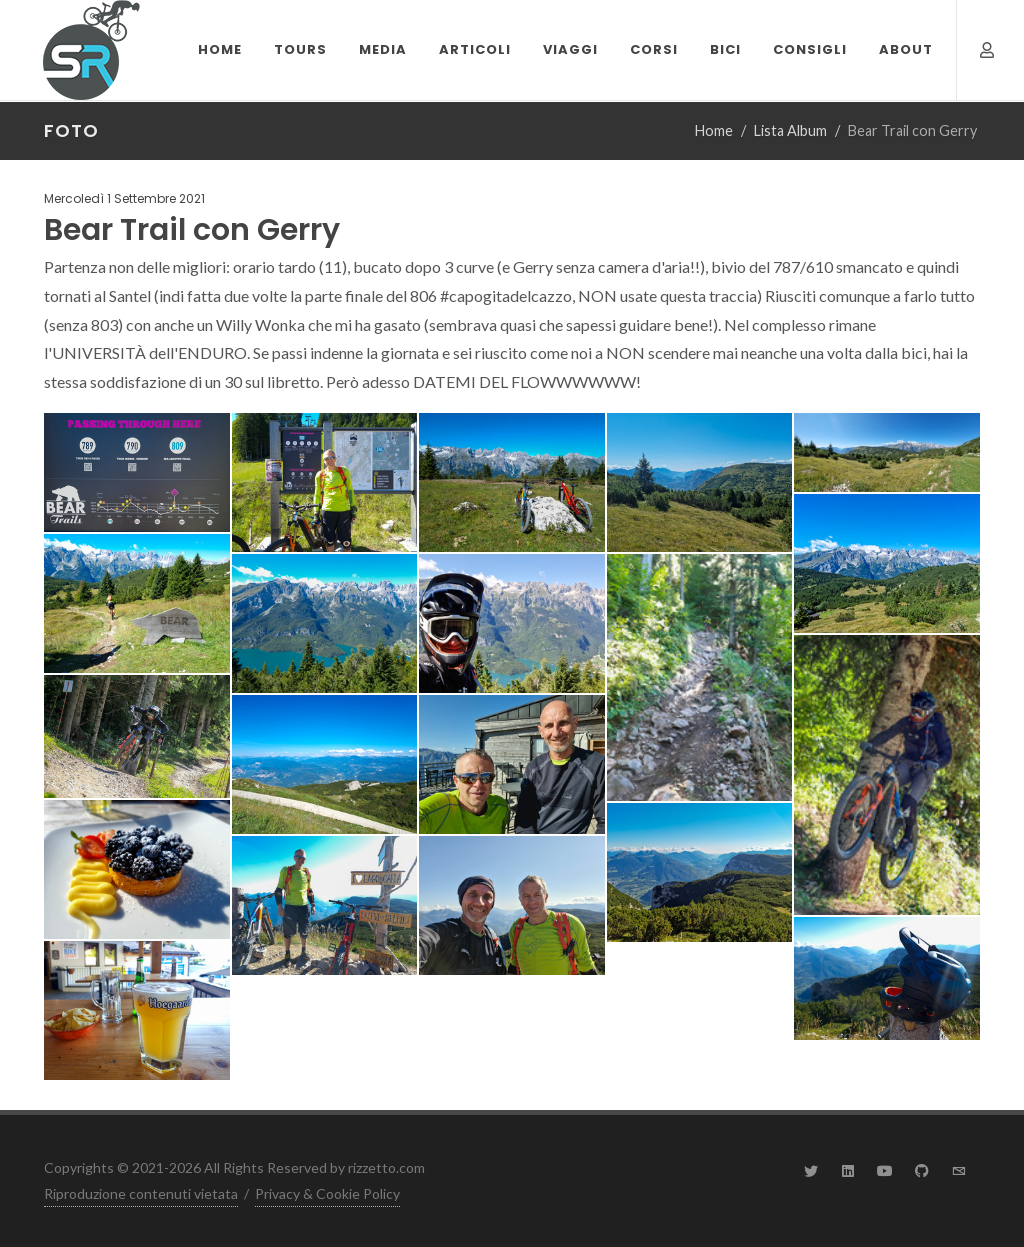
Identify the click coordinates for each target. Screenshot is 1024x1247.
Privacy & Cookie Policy (327, 1193)
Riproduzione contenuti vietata (141, 1193)
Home (714, 130)
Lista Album (790, 130)
